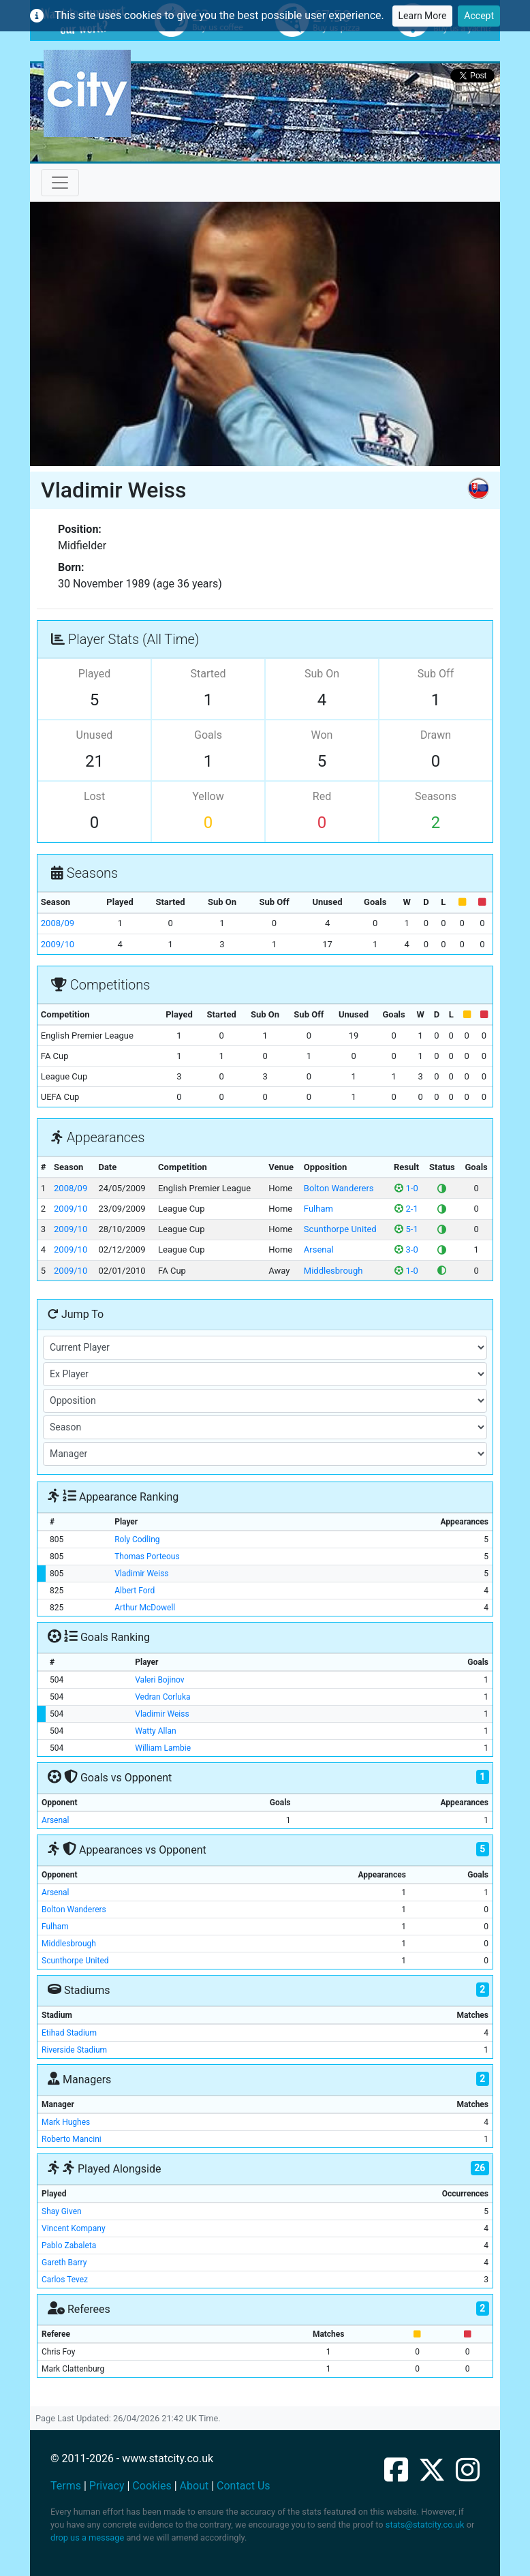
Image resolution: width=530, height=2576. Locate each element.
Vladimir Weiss (141, 1573)
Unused (94, 735)
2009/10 (57, 944)
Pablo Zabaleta (69, 2245)
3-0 (406, 1249)
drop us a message (87, 2537)
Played (94, 673)
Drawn (435, 735)
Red (322, 796)
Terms (65, 2485)
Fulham (318, 1208)
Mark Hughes (66, 2122)
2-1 (406, 1208)
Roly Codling (136, 1539)
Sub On (322, 673)
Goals (208, 735)
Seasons (435, 796)
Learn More (423, 15)
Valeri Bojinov (159, 1680)
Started (208, 673)
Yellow (208, 796)
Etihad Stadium (69, 2033)
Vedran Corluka (162, 1697)
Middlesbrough (333, 1271)
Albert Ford (134, 1590)
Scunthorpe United (340, 1229)
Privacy (107, 2485)
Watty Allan (155, 1731)
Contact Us (243, 2485)
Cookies (151, 2485)
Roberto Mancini (72, 2139)
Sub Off (436, 673)
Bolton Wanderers (339, 1188)
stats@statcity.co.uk (425, 2524)
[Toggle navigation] (60, 182)
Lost (94, 796)
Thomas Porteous (146, 1556)
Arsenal (319, 1249)
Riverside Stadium (74, 2050)
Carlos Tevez (65, 2279)
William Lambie (163, 1748)
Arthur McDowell (144, 1607)
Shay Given (62, 2211)
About (194, 2485)
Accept (479, 15)
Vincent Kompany (74, 2228)
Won (322, 735)
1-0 (406, 1188)
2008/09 (57, 923)
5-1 (406, 1229)
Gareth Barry (64, 2262)
